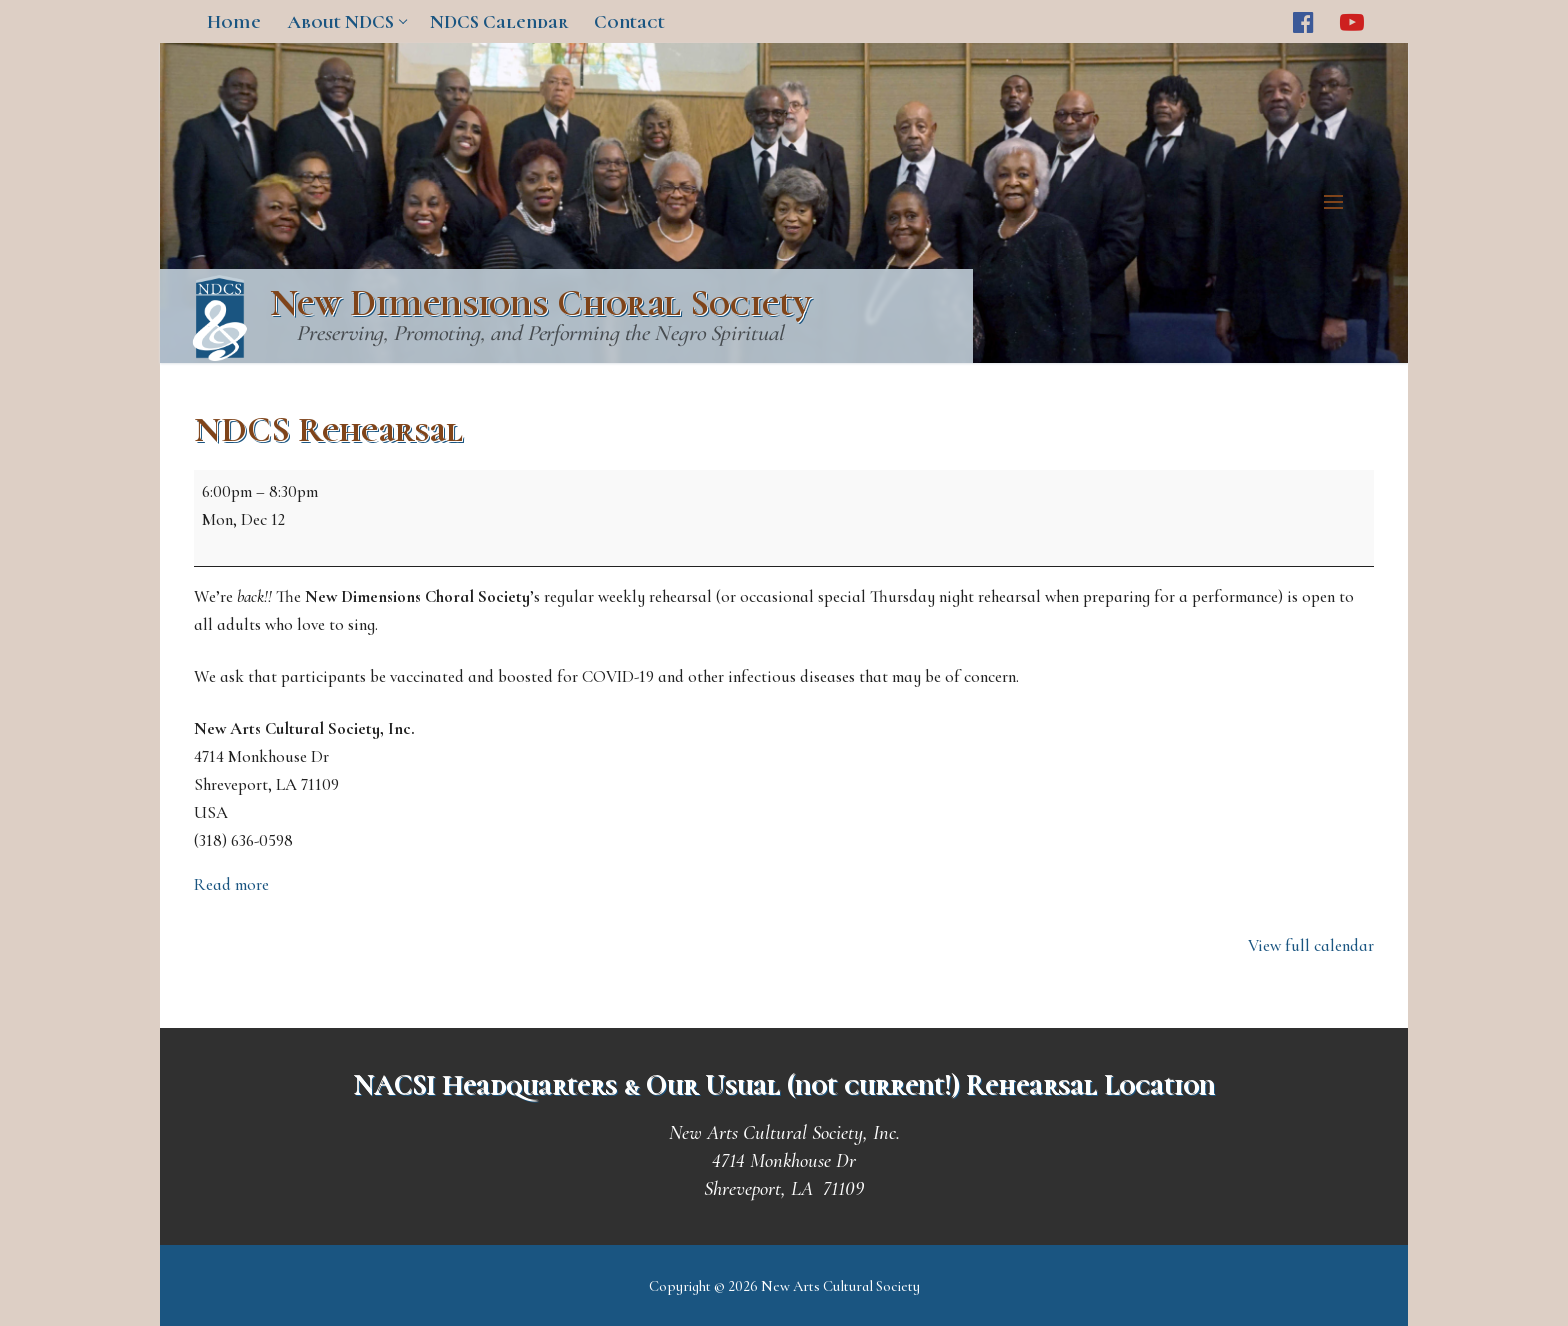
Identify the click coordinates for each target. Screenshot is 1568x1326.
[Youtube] (1352, 21)
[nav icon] (1338, 203)
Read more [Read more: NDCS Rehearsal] (231, 884)
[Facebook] (1303, 21)
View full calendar (1311, 945)
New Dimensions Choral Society (540, 303)
